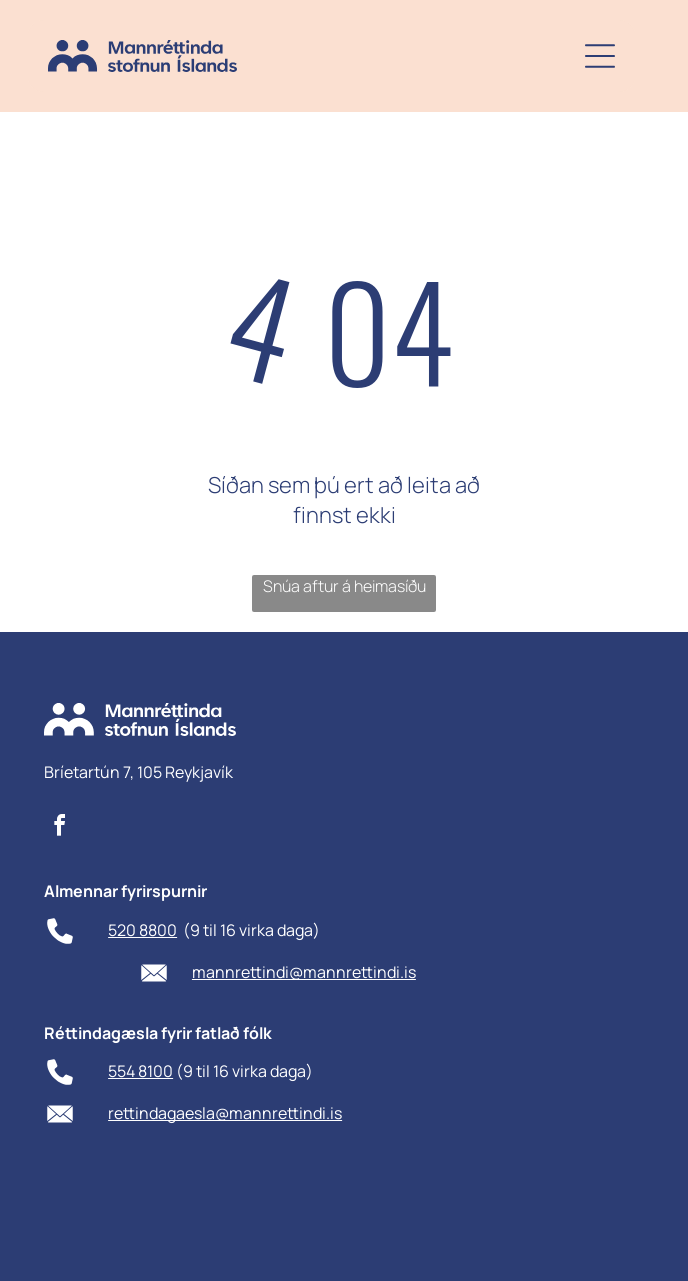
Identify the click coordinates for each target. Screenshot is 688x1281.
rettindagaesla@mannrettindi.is (225, 1113)
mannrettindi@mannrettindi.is (304, 972)
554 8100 (140, 1071)
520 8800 (142, 930)
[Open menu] (600, 56)
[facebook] (60, 828)
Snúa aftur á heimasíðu (344, 586)
